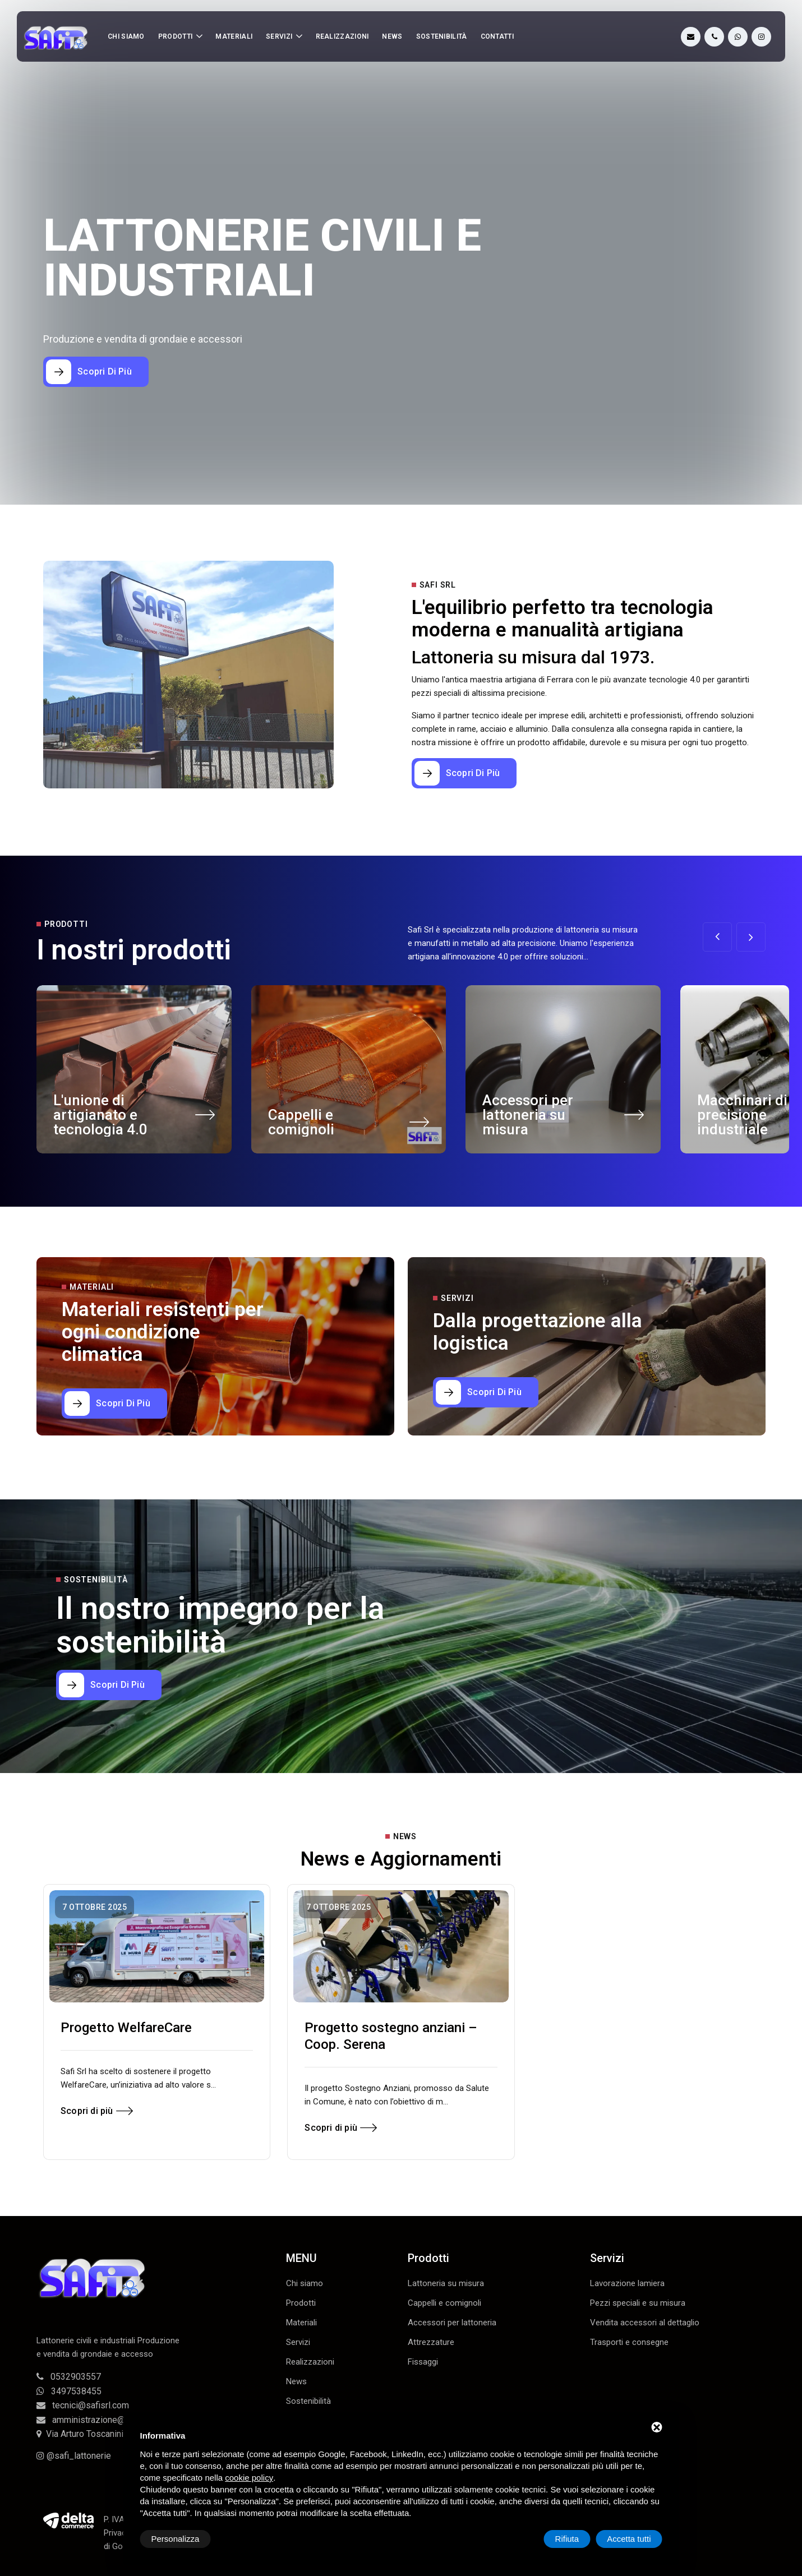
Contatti (497, 36)
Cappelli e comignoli (301, 1122)
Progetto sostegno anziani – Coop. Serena (391, 2036)
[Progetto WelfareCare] (156, 1946)
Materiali (233, 36)
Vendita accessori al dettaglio (644, 2323)
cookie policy (249, 2477)
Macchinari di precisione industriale (742, 1115)
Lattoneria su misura (446, 2283)
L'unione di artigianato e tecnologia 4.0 (100, 1115)
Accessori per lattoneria (452, 2323)
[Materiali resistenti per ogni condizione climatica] (114, 1403)
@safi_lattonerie (73, 2455)
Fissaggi (423, 2362)
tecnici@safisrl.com (82, 2405)
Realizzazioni (342, 36)
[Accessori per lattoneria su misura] (634, 1118)
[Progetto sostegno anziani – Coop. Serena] (400, 1946)
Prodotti (175, 36)
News (392, 36)
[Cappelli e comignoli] (419, 1125)
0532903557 (68, 2376)
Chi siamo (126, 36)
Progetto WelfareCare (126, 2027)
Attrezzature (431, 2342)
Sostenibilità (441, 36)
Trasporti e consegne (629, 2342)
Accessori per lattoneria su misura (527, 1115)
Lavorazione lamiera (627, 2283)
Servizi (279, 36)
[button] (751, 937)
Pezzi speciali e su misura (637, 2303)
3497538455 (69, 2391)
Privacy (117, 2533)
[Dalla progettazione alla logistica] (485, 1392)
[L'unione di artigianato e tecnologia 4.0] (205, 1118)
